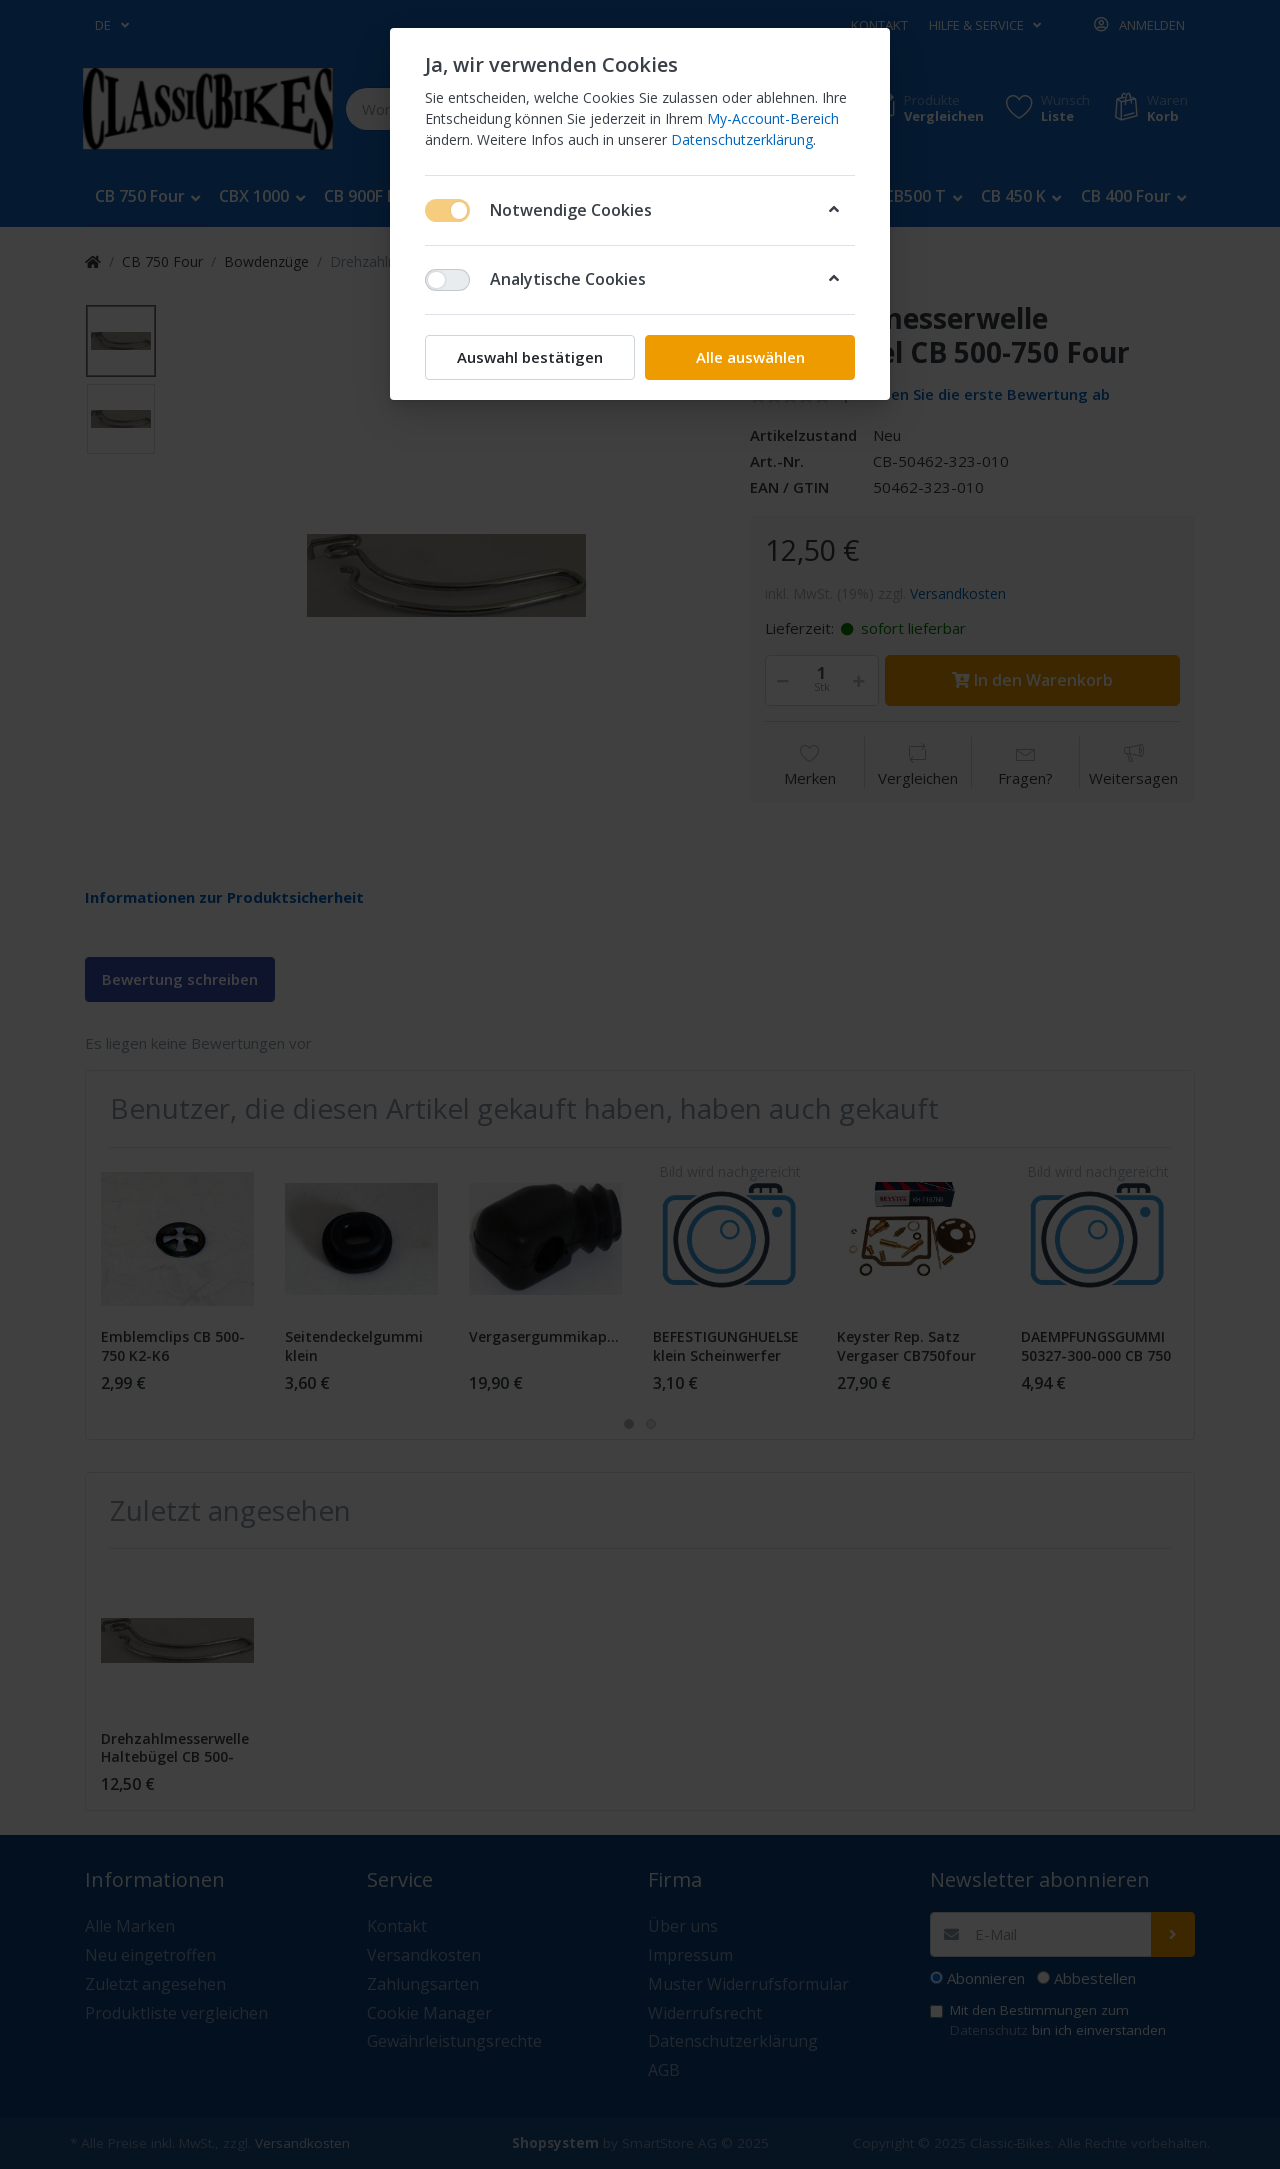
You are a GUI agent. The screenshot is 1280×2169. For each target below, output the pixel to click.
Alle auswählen (750, 357)
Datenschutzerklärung (742, 139)
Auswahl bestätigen (530, 357)
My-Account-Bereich (773, 118)
